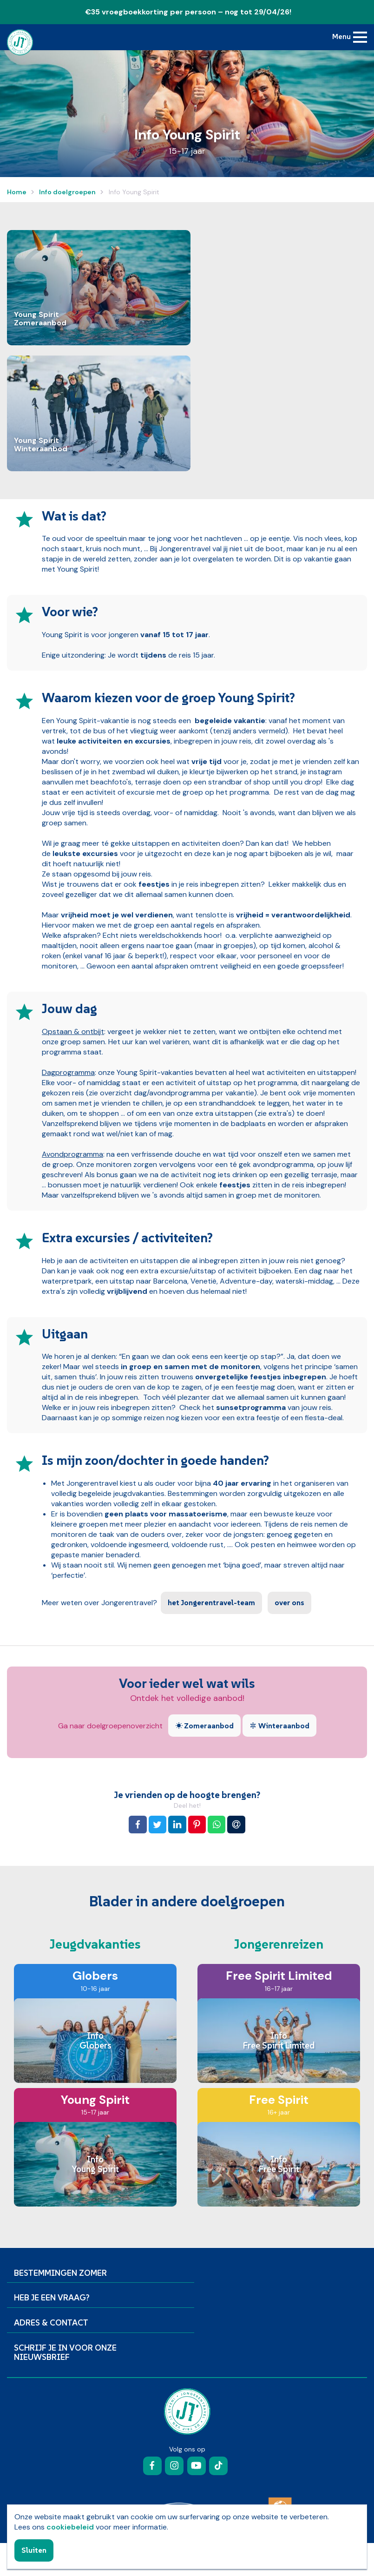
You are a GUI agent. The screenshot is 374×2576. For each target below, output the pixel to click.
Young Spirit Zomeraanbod (40, 318)
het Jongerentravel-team (211, 1602)
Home (16, 192)
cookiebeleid (70, 2527)
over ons (289, 1602)
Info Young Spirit (133, 192)
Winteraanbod (279, 1725)
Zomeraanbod (204, 1725)
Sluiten (33, 2550)
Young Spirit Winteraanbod (40, 444)
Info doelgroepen (67, 192)
